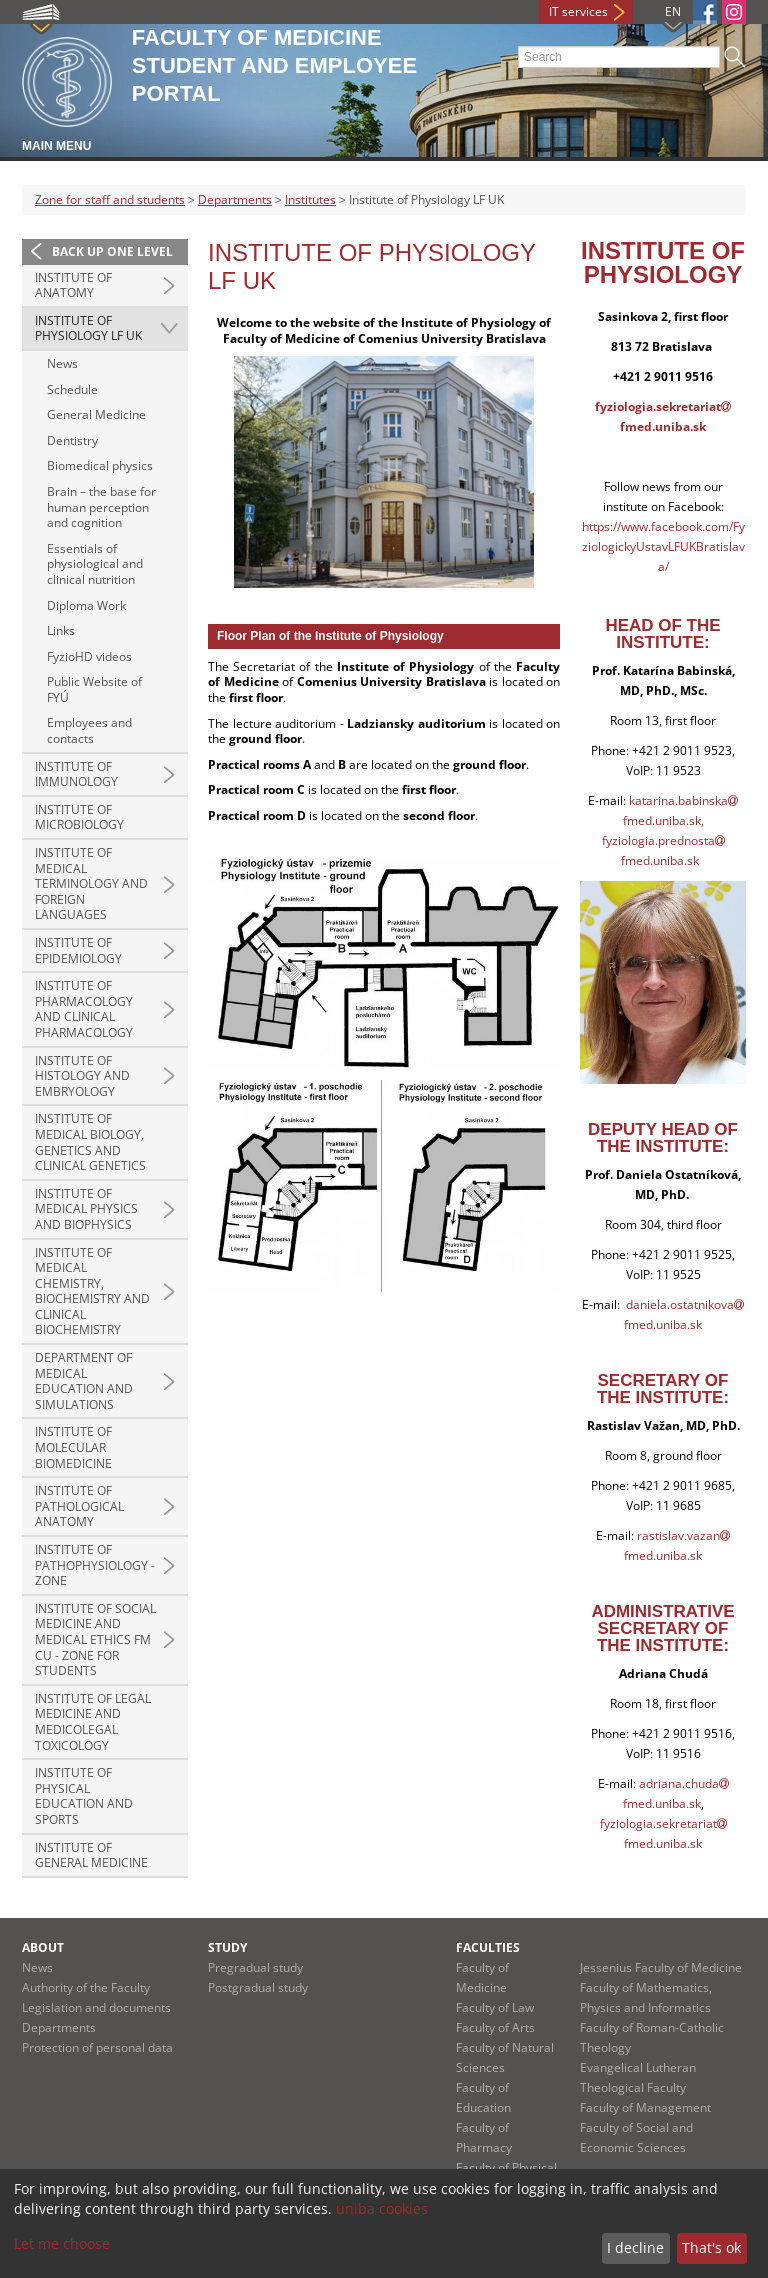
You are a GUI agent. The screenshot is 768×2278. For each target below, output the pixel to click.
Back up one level (112, 251)
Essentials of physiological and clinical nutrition (95, 564)
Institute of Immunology (76, 774)
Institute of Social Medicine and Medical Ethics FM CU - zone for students (95, 1639)
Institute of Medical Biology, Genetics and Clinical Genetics (90, 1142)
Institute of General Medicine (91, 1855)
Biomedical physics (100, 465)
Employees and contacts (89, 730)
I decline (635, 2247)
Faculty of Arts (495, 2027)
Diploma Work (86, 605)
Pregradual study (255, 1967)
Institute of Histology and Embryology (82, 1076)
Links (61, 630)
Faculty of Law (495, 2007)
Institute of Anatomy (73, 285)
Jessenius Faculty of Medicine (661, 1967)
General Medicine (96, 414)
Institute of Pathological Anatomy (79, 1506)
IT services (578, 11)
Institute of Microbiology (79, 817)
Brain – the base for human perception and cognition (101, 507)
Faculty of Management (645, 2107)
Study (227, 1947)
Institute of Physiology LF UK (88, 328)
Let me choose (62, 2243)
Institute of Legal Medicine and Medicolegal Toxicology (93, 1722)
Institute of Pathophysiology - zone (95, 1565)
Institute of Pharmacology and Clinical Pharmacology (84, 1009)
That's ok (711, 2247)
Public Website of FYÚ (94, 689)
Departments (235, 199)
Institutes (310, 199)
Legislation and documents (96, 2007)
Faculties (488, 1947)
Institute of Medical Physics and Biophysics (86, 1209)
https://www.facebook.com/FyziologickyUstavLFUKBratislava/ (663, 546)
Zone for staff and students (110, 199)
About (43, 1947)
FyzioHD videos (89, 656)
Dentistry (72, 440)
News (62, 363)
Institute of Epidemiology (78, 950)
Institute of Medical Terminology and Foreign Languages (91, 883)
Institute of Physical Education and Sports (84, 1796)
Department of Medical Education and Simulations (84, 1381)
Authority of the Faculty (86, 1987)
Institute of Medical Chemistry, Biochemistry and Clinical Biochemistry (92, 1291)
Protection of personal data (97, 2047)
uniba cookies (382, 2208)
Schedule (72, 389)
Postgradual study (258, 1987)
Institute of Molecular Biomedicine (73, 1447)
